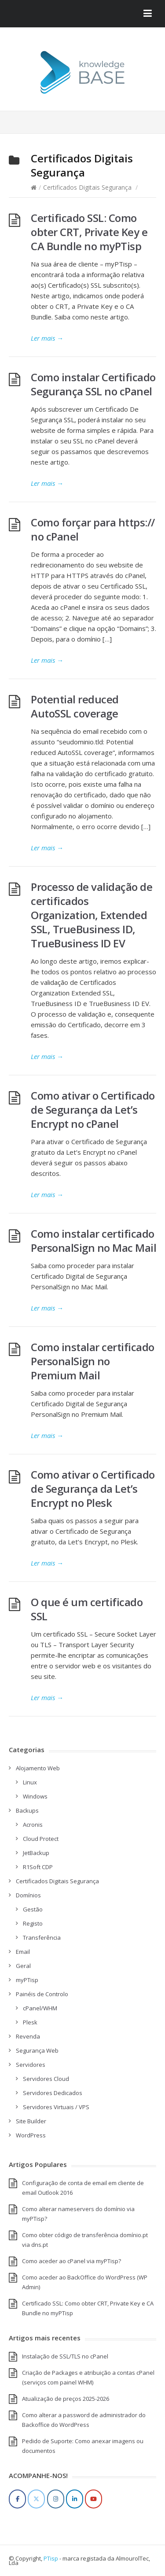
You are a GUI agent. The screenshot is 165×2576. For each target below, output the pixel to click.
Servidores (30, 2065)
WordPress (31, 2135)
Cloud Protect (41, 1839)
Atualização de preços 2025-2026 (65, 2399)
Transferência (42, 1937)
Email (23, 1952)
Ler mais (47, 338)
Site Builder (31, 2121)
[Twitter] (36, 2499)
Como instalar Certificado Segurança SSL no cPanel (93, 384)
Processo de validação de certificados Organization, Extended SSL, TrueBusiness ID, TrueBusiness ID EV (91, 914)
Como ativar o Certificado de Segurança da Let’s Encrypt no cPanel (93, 1109)
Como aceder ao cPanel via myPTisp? (71, 2261)
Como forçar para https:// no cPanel (93, 529)
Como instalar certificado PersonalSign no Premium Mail (92, 1361)
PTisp (51, 2558)
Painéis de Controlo (42, 1994)
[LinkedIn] (74, 2499)
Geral (23, 1966)
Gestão (33, 1909)
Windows (35, 1796)
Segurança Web (37, 2050)
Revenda (28, 2036)
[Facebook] (17, 2499)
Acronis (33, 1825)
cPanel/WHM (40, 2008)
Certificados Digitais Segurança (87, 187)
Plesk (30, 2022)
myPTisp (27, 1980)
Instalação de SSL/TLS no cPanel (65, 2356)
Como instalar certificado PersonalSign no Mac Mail (93, 1240)
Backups (27, 1810)
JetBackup (36, 1853)
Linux (30, 1782)
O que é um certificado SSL (87, 1609)
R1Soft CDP (38, 1867)
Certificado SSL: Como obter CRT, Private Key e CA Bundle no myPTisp (89, 231)
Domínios (28, 1895)
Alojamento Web (38, 1768)
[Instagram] (55, 2499)
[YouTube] (93, 2499)
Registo (33, 1923)
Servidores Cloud (46, 2079)
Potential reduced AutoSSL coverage (75, 706)
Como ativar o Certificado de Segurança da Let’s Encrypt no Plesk (93, 1488)
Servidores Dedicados (52, 2093)
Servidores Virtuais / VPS (56, 2107)
